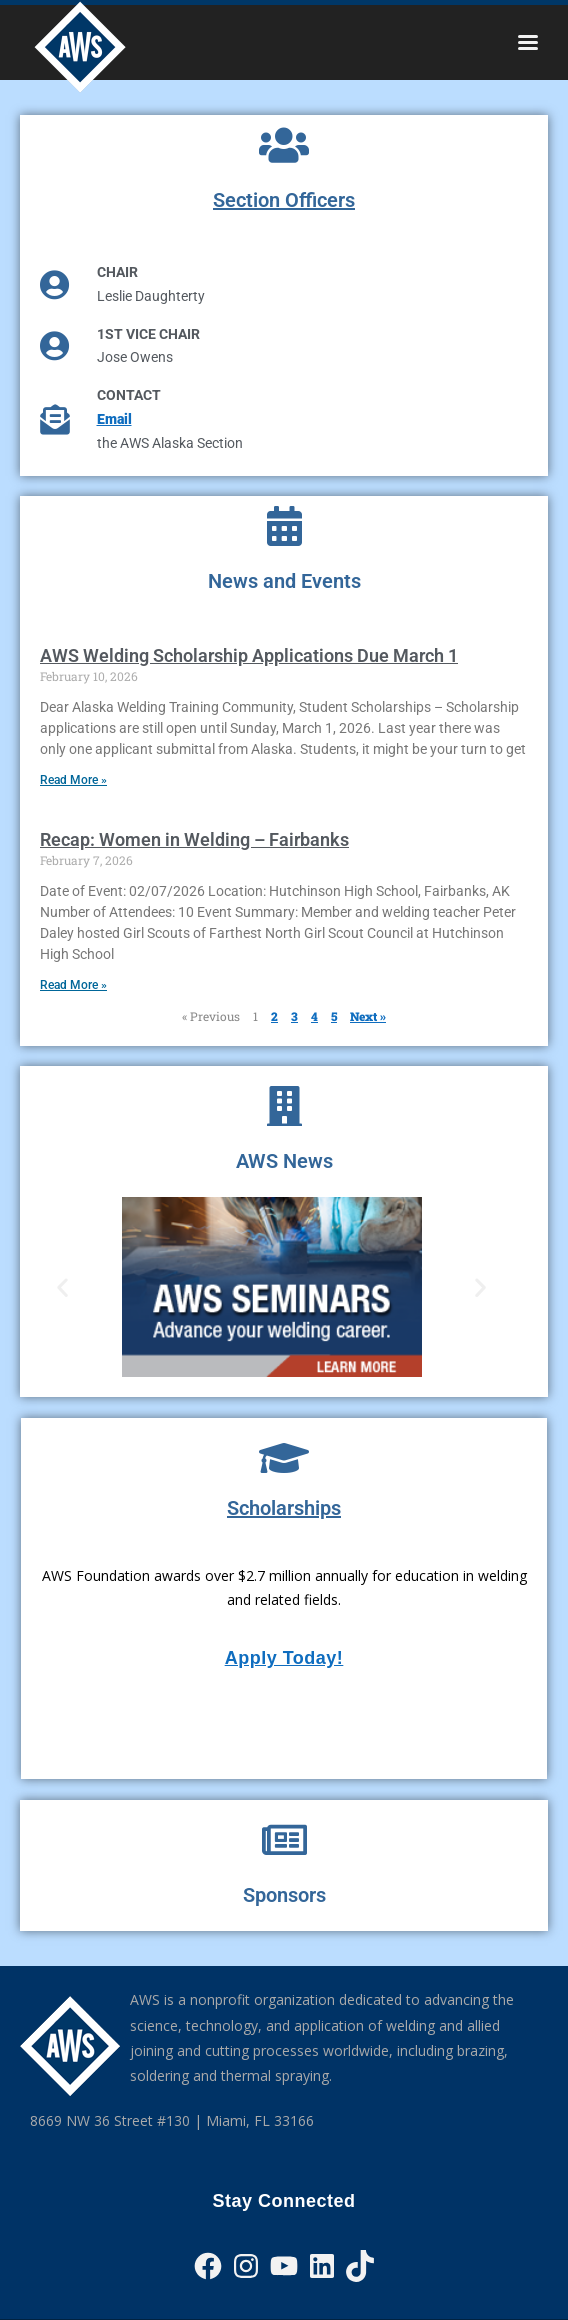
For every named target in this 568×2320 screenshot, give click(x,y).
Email (114, 419)
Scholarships (284, 1508)
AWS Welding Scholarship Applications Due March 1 (249, 655)
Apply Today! (284, 1658)
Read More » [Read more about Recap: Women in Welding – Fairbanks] (73, 985)
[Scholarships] (284, 1458)
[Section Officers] (284, 145)
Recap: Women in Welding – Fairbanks (194, 839)
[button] (62, 1286)
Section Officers (284, 200)
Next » (368, 1016)
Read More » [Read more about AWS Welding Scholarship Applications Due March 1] (73, 780)
